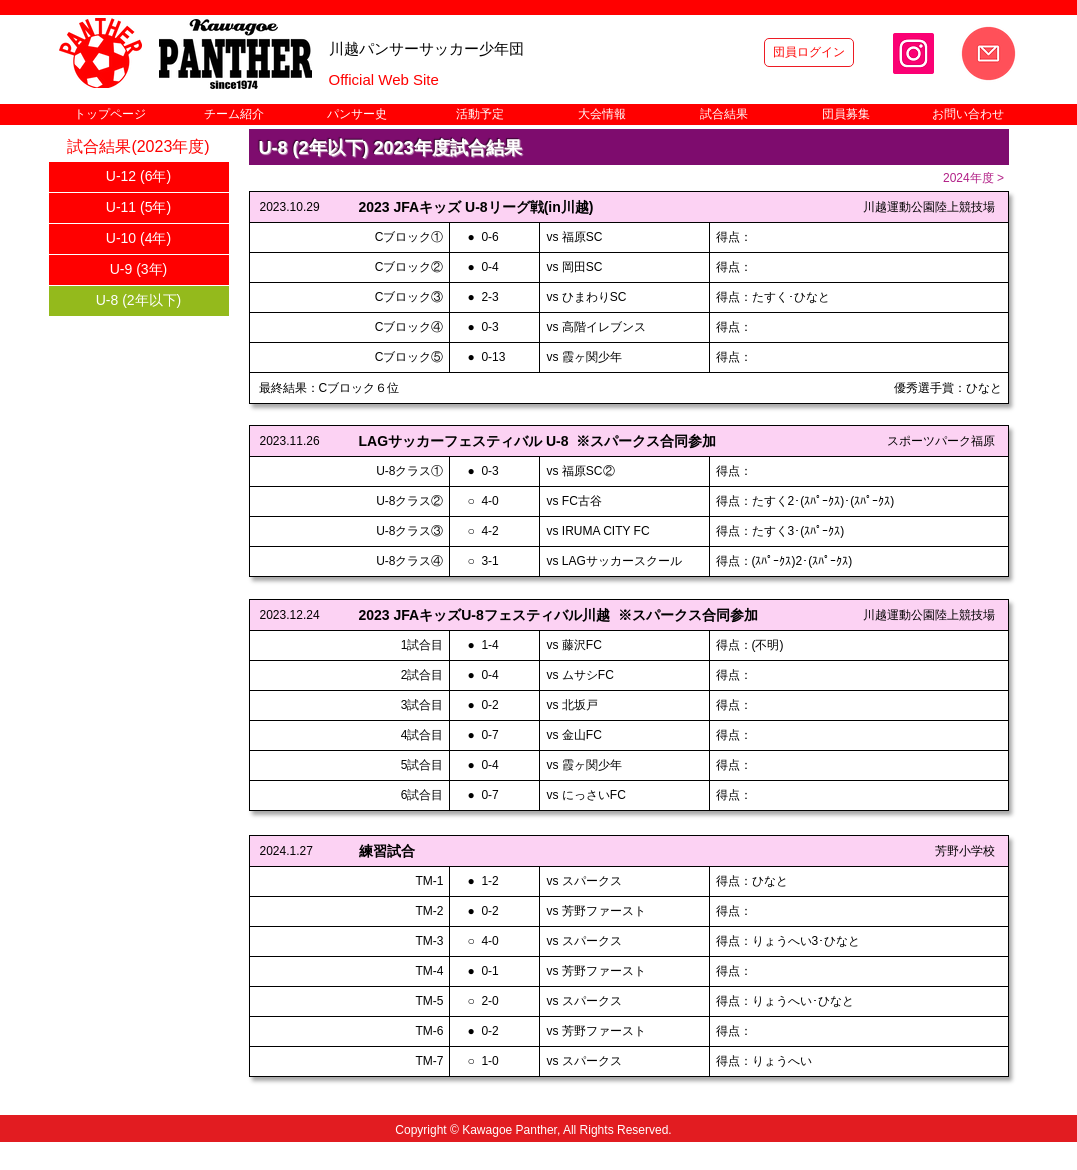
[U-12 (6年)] (139, 177)
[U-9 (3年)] (139, 270)
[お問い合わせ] (988, 53)
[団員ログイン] (809, 52)
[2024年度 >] (974, 178)
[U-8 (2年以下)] (139, 301)
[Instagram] (913, 53)
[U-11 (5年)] (139, 208)
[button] (233, 114)
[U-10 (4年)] (139, 239)
